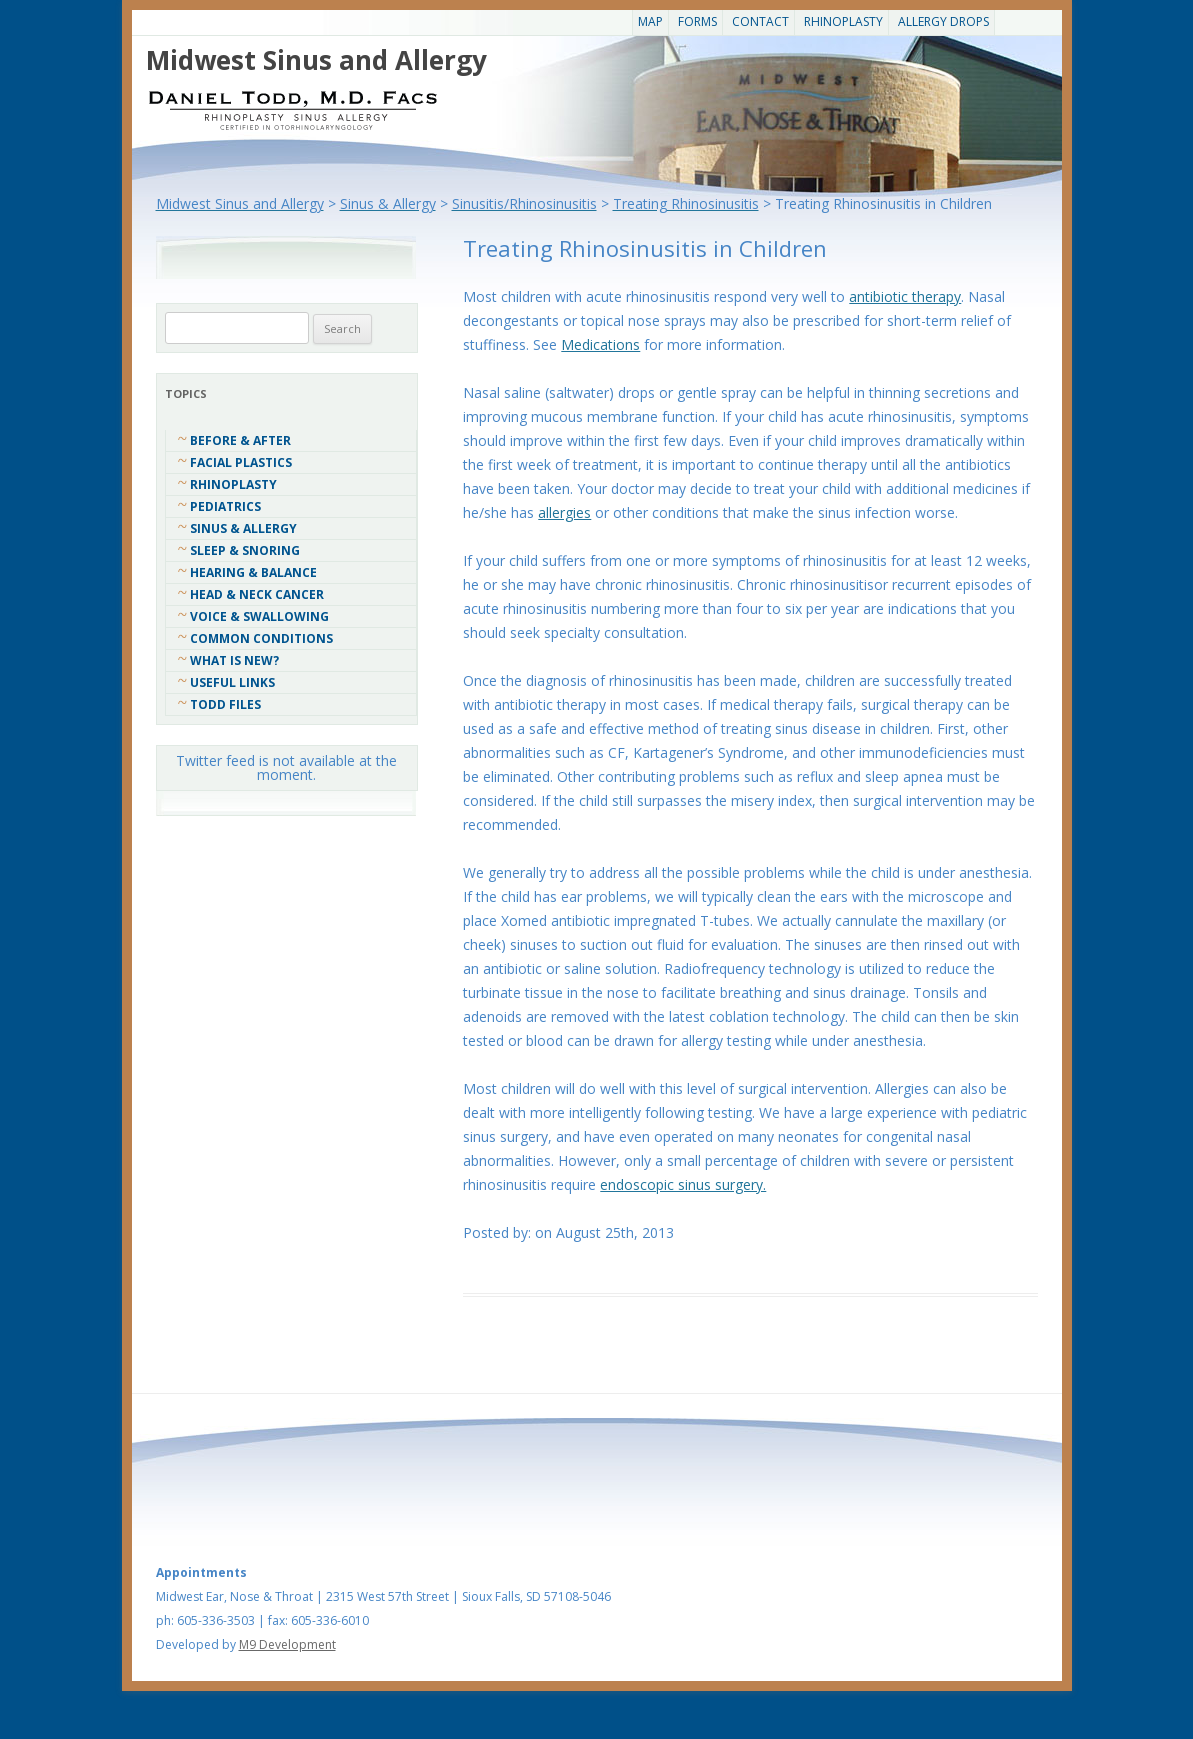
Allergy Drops (943, 21)
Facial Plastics (241, 462)
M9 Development (287, 1644)
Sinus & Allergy (243, 528)
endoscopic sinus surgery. (683, 1184)
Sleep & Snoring (245, 550)
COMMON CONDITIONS (261, 638)
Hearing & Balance (253, 572)
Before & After (240, 440)
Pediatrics (225, 506)
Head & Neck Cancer (257, 594)
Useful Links (232, 682)
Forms (697, 21)
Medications (600, 344)
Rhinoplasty (843, 21)
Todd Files (225, 704)
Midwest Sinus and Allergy (316, 60)
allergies (564, 512)
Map (650, 21)
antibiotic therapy (905, 296)
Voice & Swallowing (259, 616)
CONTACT (760, 21)
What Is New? (234, 660)
